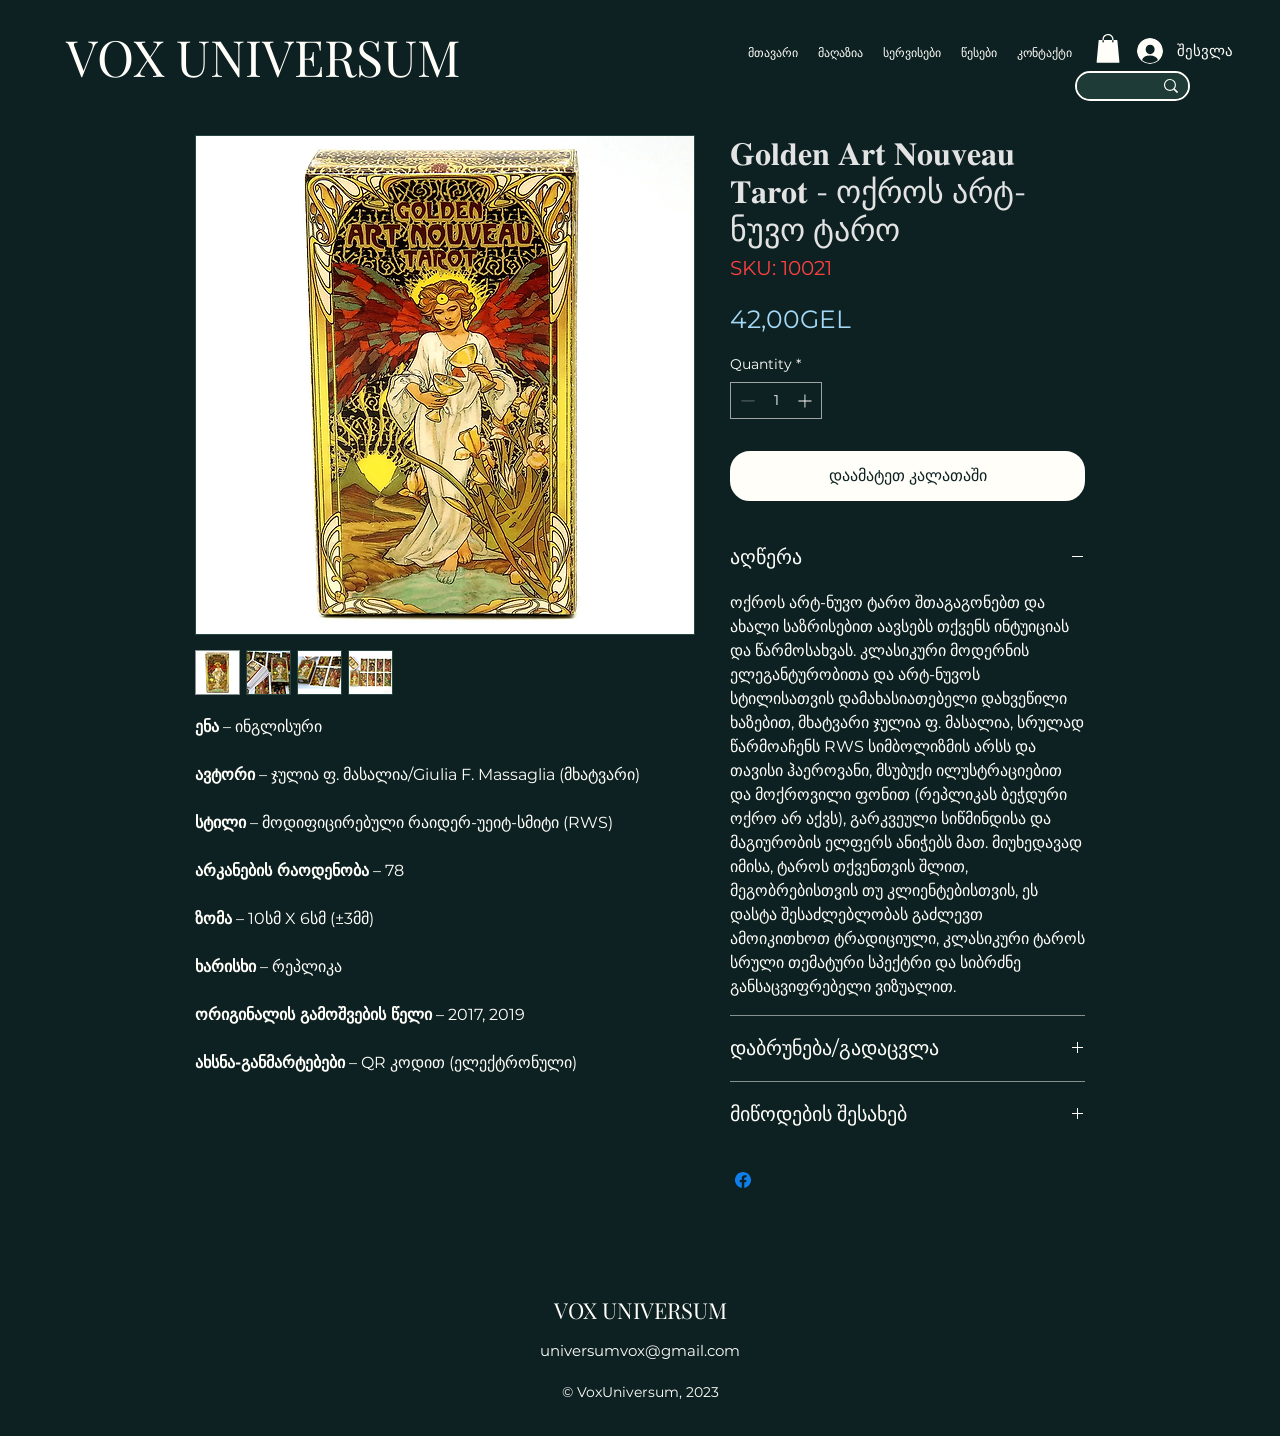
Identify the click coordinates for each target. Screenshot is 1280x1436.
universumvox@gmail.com (640, 1350)
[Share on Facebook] (743, 1180)
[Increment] (806, 400)
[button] (1108, 48)
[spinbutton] (776, 400)
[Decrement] (745, 400)
